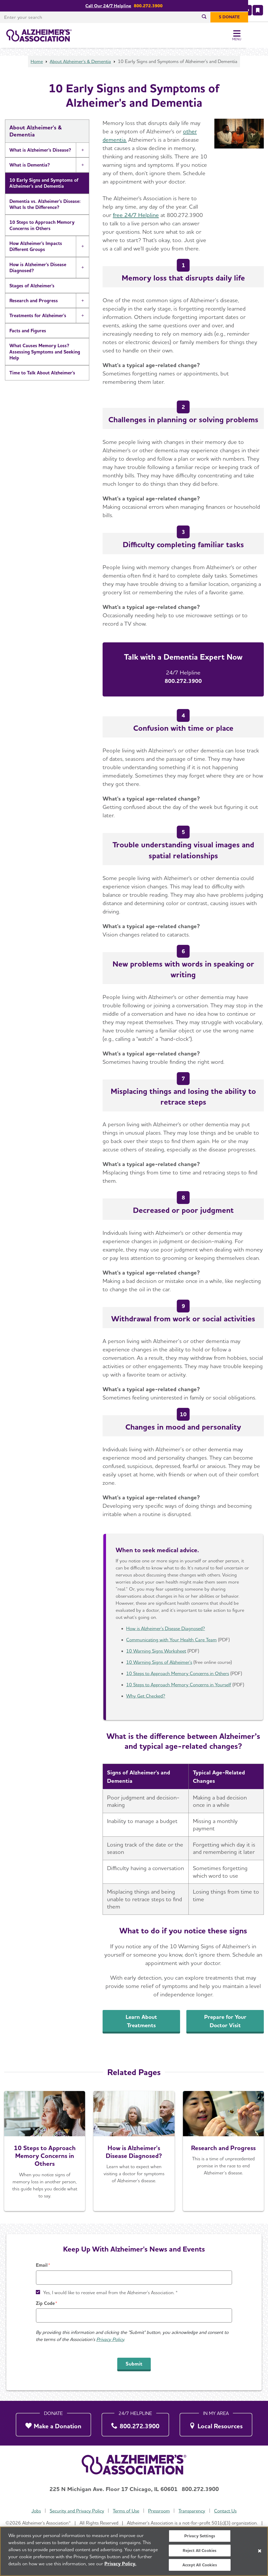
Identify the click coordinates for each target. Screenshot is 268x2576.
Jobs (36, 2511)
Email (42, 2265)
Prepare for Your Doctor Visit (225, 2021)
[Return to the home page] (39, 35)
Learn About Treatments (141, 2021)
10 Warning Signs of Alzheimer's (159, 1662)
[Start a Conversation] (44, 2151)
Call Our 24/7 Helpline (118, 5)
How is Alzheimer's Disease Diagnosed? (37, 267)
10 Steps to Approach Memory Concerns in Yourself (178, 1684)
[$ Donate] (249, 17)
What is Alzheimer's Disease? (40, 150)
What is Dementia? (29, 165)
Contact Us (225, 2511)
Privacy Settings (199, 2535)
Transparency (191, 2511)
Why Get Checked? (145, 1696)
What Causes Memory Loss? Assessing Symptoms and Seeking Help (44, 352)
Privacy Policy (110, 2339)
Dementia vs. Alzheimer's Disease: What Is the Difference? (45, 204)
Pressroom (159, 2511)
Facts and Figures (27, 330)
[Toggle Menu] (257, 35)
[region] (134, 2551)
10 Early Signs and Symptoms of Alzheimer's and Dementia (44, 183)
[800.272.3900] (135, 2423)
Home (37, 61)
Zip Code (45, 2303)
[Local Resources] (216, 2423)
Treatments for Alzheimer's (37, 315)
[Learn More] (133, 2151)
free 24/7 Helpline (136, 215)
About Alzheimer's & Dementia (80, 61)
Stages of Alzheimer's (31, 285)
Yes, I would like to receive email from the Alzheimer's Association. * (110, 2292)
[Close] (259, 2551)
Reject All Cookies (199, 2550)
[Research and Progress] (223, 2151)
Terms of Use (126, 2511)
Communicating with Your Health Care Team (171, 1639)
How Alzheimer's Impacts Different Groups (35, 246)
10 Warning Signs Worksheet (156, 1651)
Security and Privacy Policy (77, 2511)
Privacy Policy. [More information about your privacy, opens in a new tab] (120, 2563)
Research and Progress (33, 300)
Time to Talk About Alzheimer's (42, 372)
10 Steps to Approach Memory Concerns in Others (42, 225)
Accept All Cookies (199, 2564)
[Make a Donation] (53, 2423)
